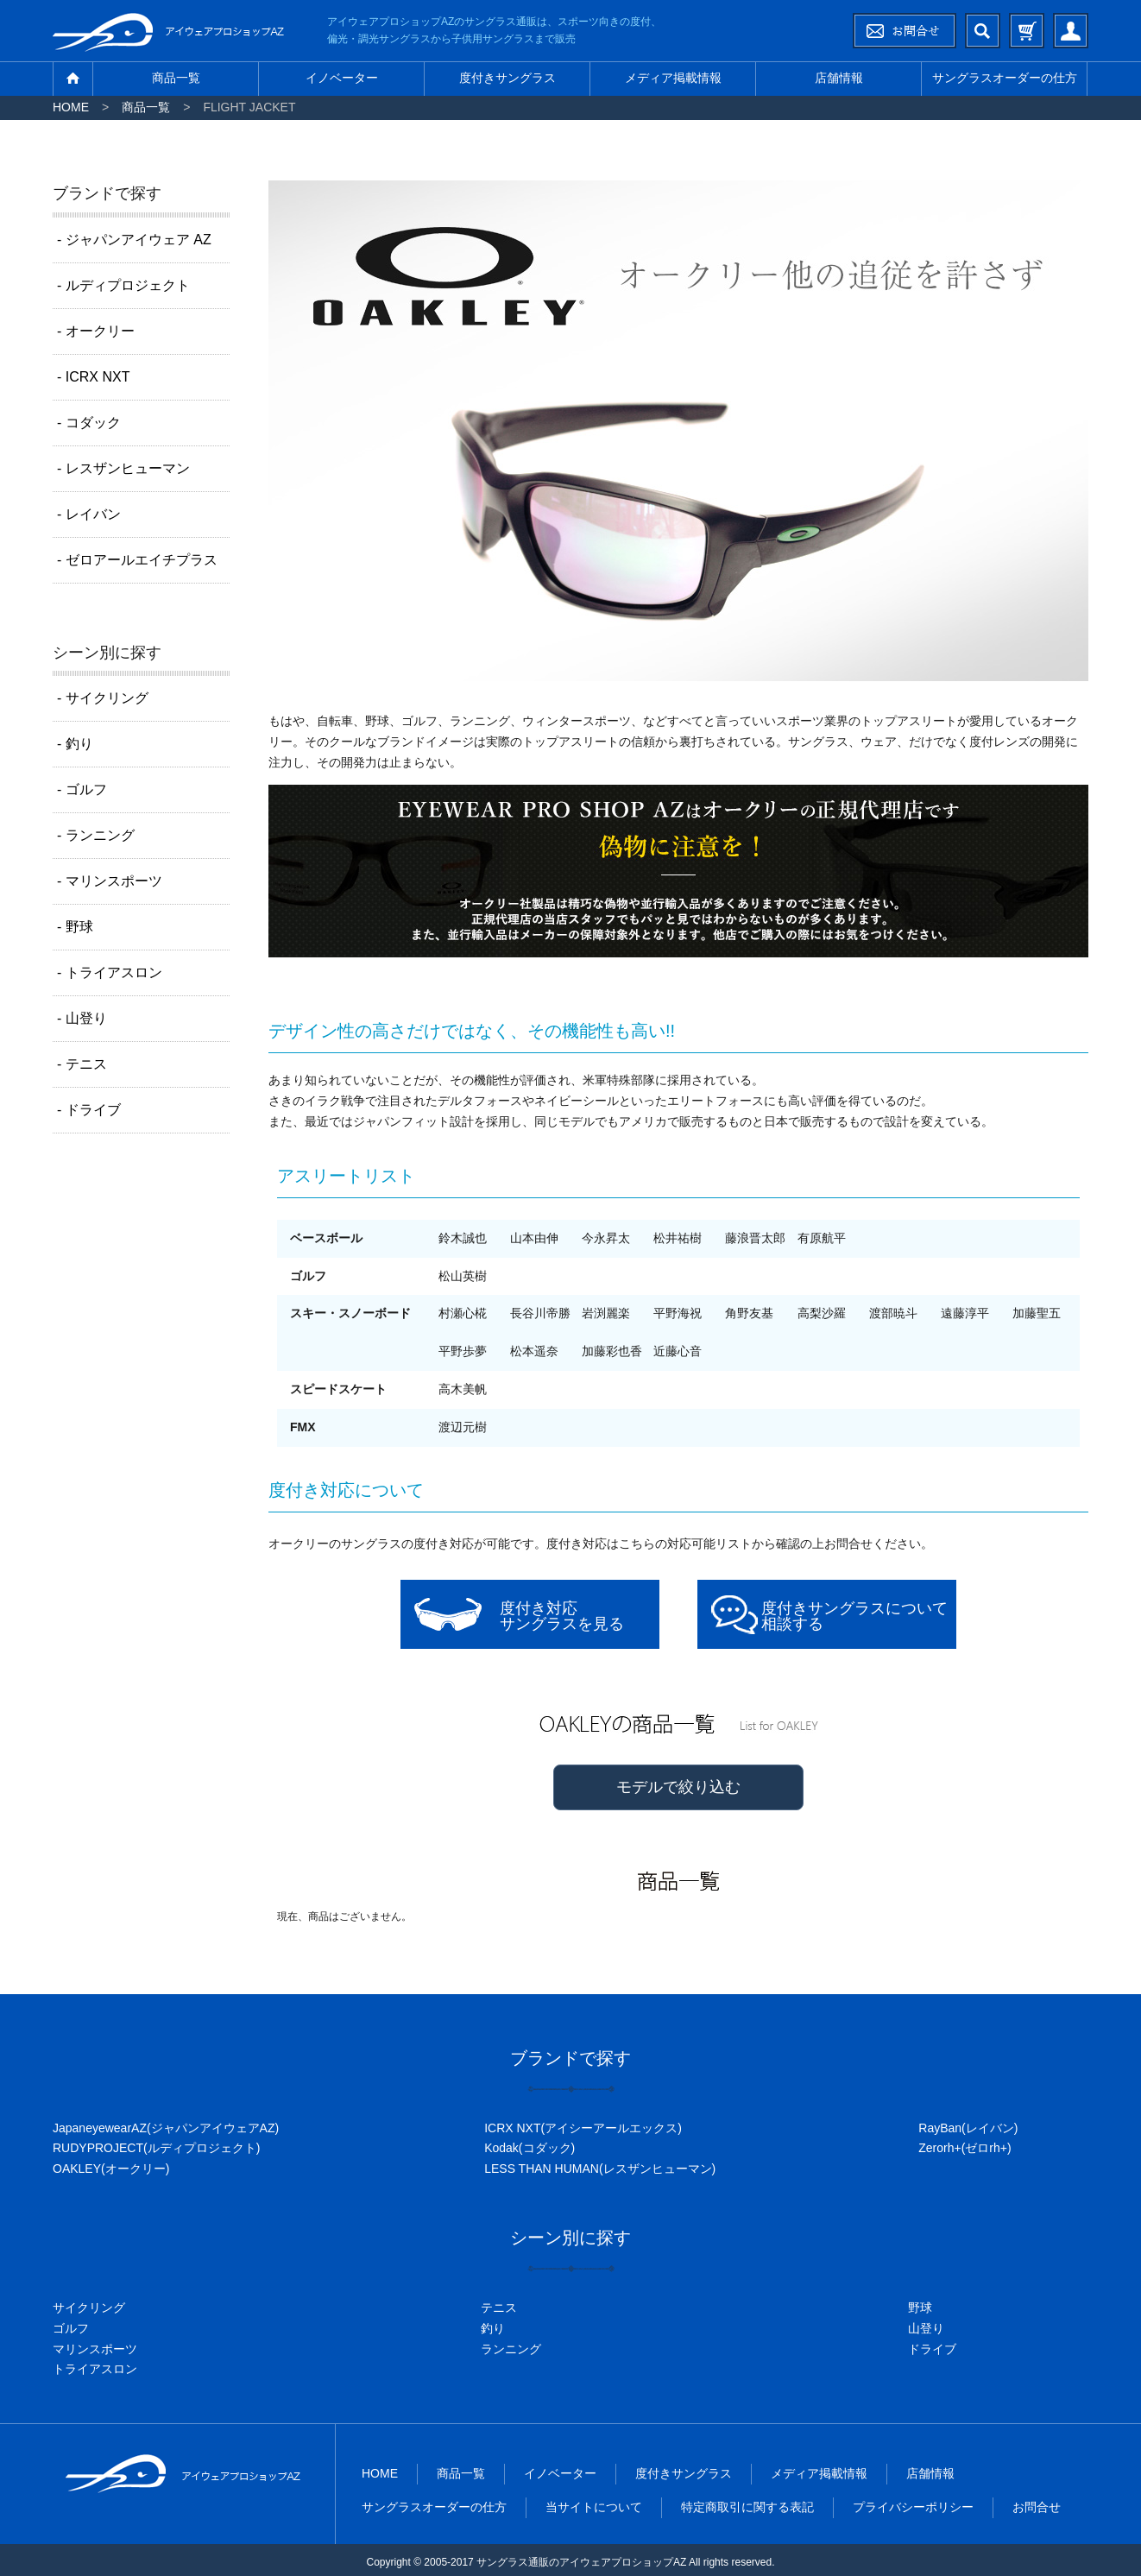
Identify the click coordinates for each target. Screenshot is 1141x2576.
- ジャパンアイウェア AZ (134, 239)
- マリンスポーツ (109, 881)
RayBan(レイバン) (968, 2128)
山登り (926, 2328)
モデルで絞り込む (678, 1787)
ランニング (511, 2349)
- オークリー (96, 331)
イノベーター (342, 78)
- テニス (82, 1064)
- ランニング (96, 835)
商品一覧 (176, 78)
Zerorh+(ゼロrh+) (964, 2148)
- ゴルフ (82, 789)
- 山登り (82, 1018)
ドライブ (932, 2349)
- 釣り (75, 743)
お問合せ (1036, 2507)
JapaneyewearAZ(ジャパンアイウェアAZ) (166, 2128)
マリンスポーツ (95, 2349)
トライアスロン (95, 2369)
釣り (493, 2328)
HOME (71, 107)
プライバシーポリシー (913, 2507)
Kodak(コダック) (529, 2148)
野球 (920, 2307)
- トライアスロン (109, 972)
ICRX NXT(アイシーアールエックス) (583, 2128)
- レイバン (89, 514)
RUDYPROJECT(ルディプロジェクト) (156, 2148)
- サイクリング (102, 698)
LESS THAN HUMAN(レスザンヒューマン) (599, 2168)
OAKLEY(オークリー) (111, 2168)
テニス (499, 2307)
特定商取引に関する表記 (747, 2507)
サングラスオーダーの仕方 (1004, 78)
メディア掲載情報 (673, 78)
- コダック (89, 422)
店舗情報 (839, 78)
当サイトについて (593, 2507)
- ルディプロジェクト (123, 285)
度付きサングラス (507, 78)
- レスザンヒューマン (123, 468)
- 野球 (75, 926)
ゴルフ (71, 2328)
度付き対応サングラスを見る (562, 1616)
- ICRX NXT (93, 376)
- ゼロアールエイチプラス (137, 559)
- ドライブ (89, 1109)
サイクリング (89, 2307)
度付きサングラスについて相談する (854, 1616)
